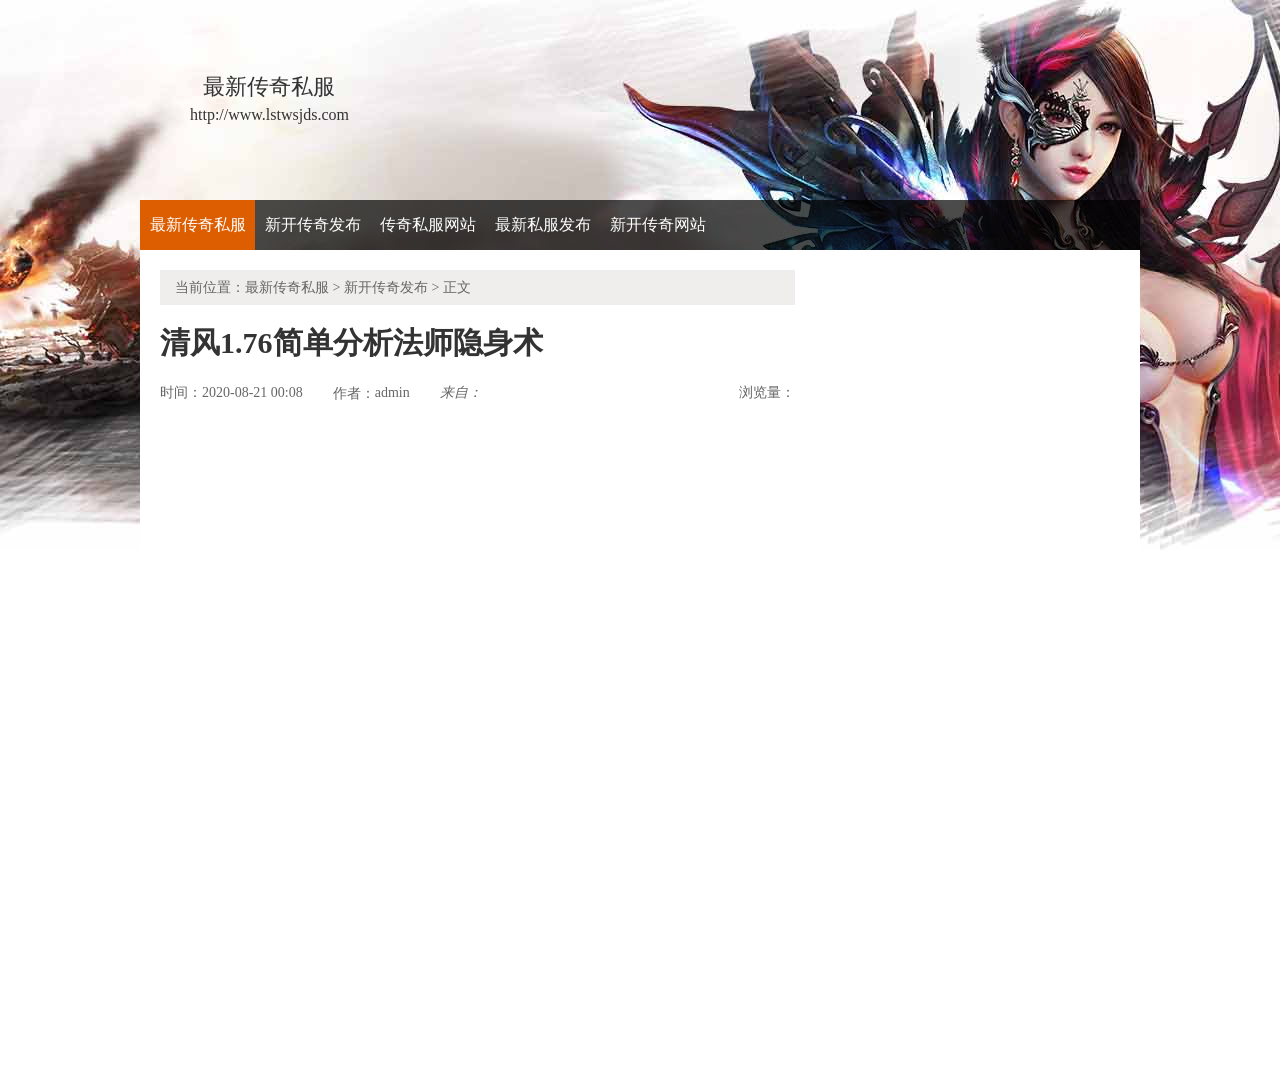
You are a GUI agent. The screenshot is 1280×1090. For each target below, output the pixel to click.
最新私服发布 (543, 224)
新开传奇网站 (658, 224)
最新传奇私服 (198, 224)
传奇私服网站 (428, 224)
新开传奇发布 (313, 224)
